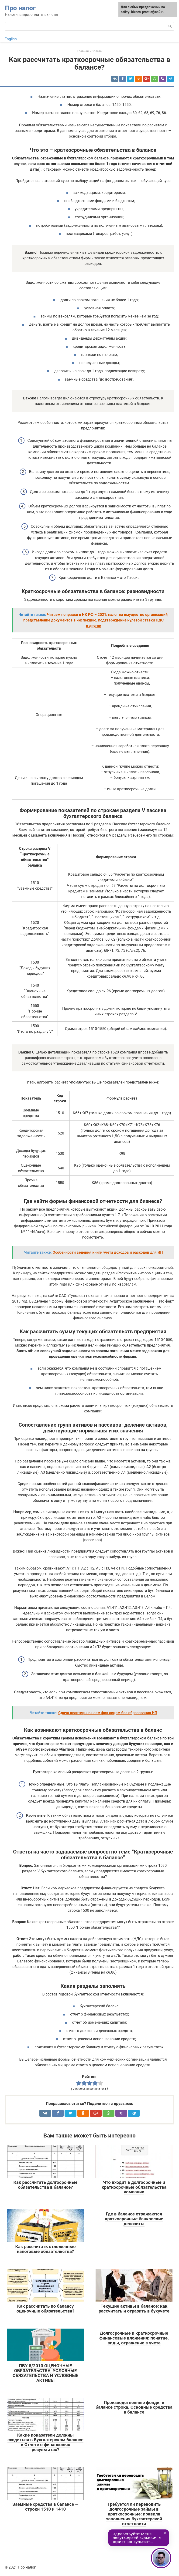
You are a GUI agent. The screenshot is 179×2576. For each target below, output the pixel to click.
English (11, 39)
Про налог (20, 8)
